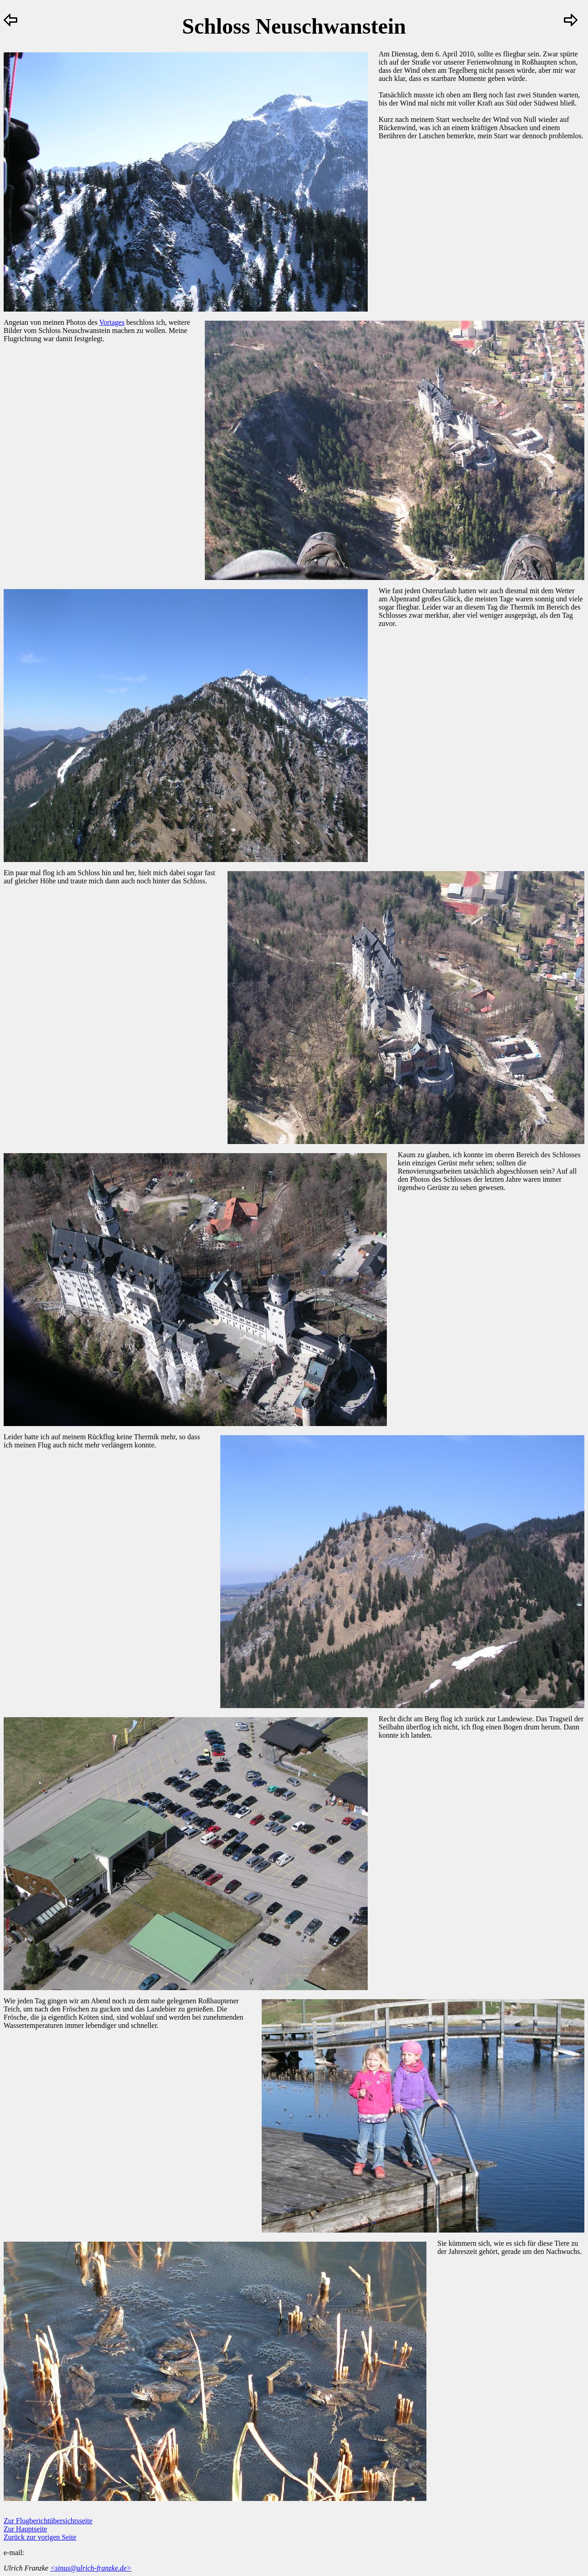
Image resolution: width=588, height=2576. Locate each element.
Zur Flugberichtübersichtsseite (48, 2521)
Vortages (112, 322)
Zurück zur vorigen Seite (40, 2537)
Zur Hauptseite (25, 2529)
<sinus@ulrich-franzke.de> (91, 2568)
